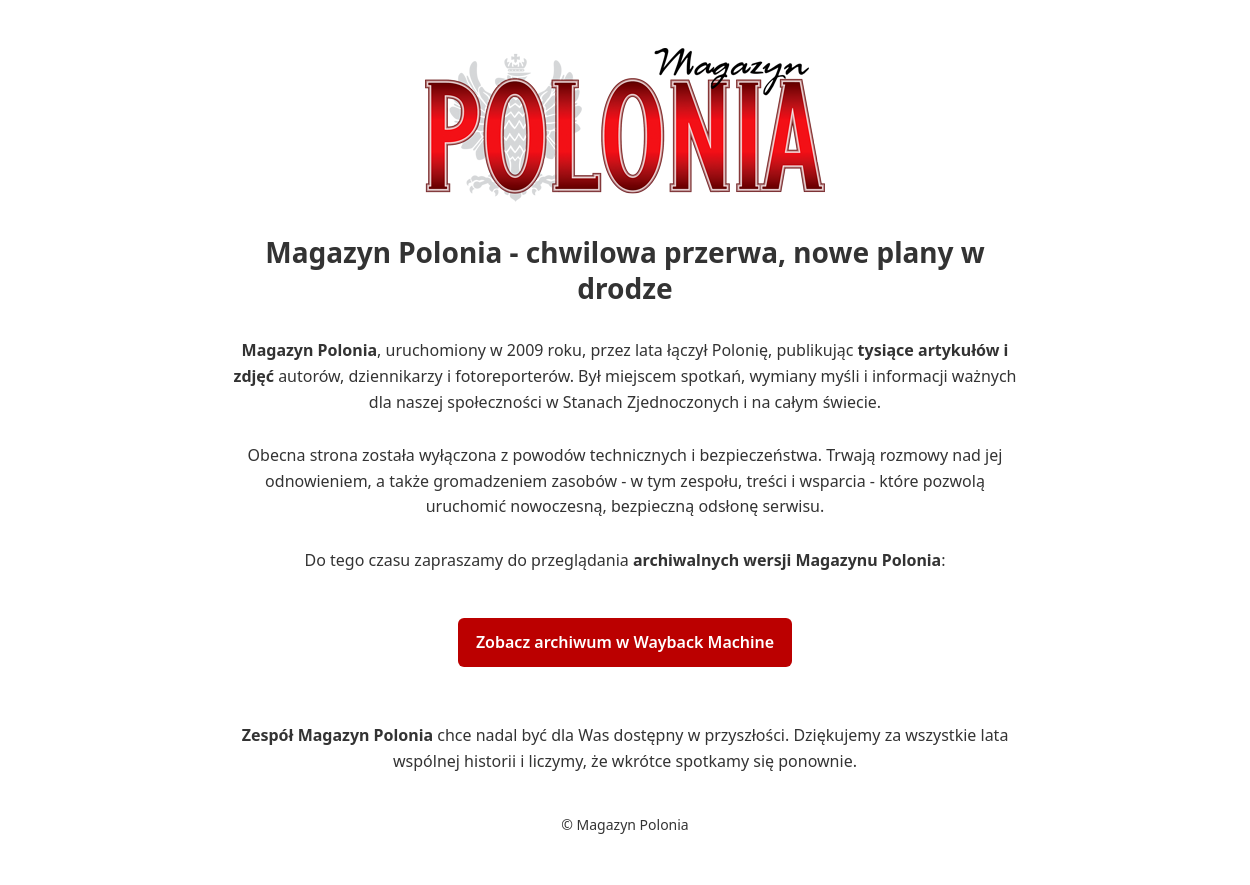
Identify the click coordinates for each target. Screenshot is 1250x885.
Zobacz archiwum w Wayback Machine (625, 642)
